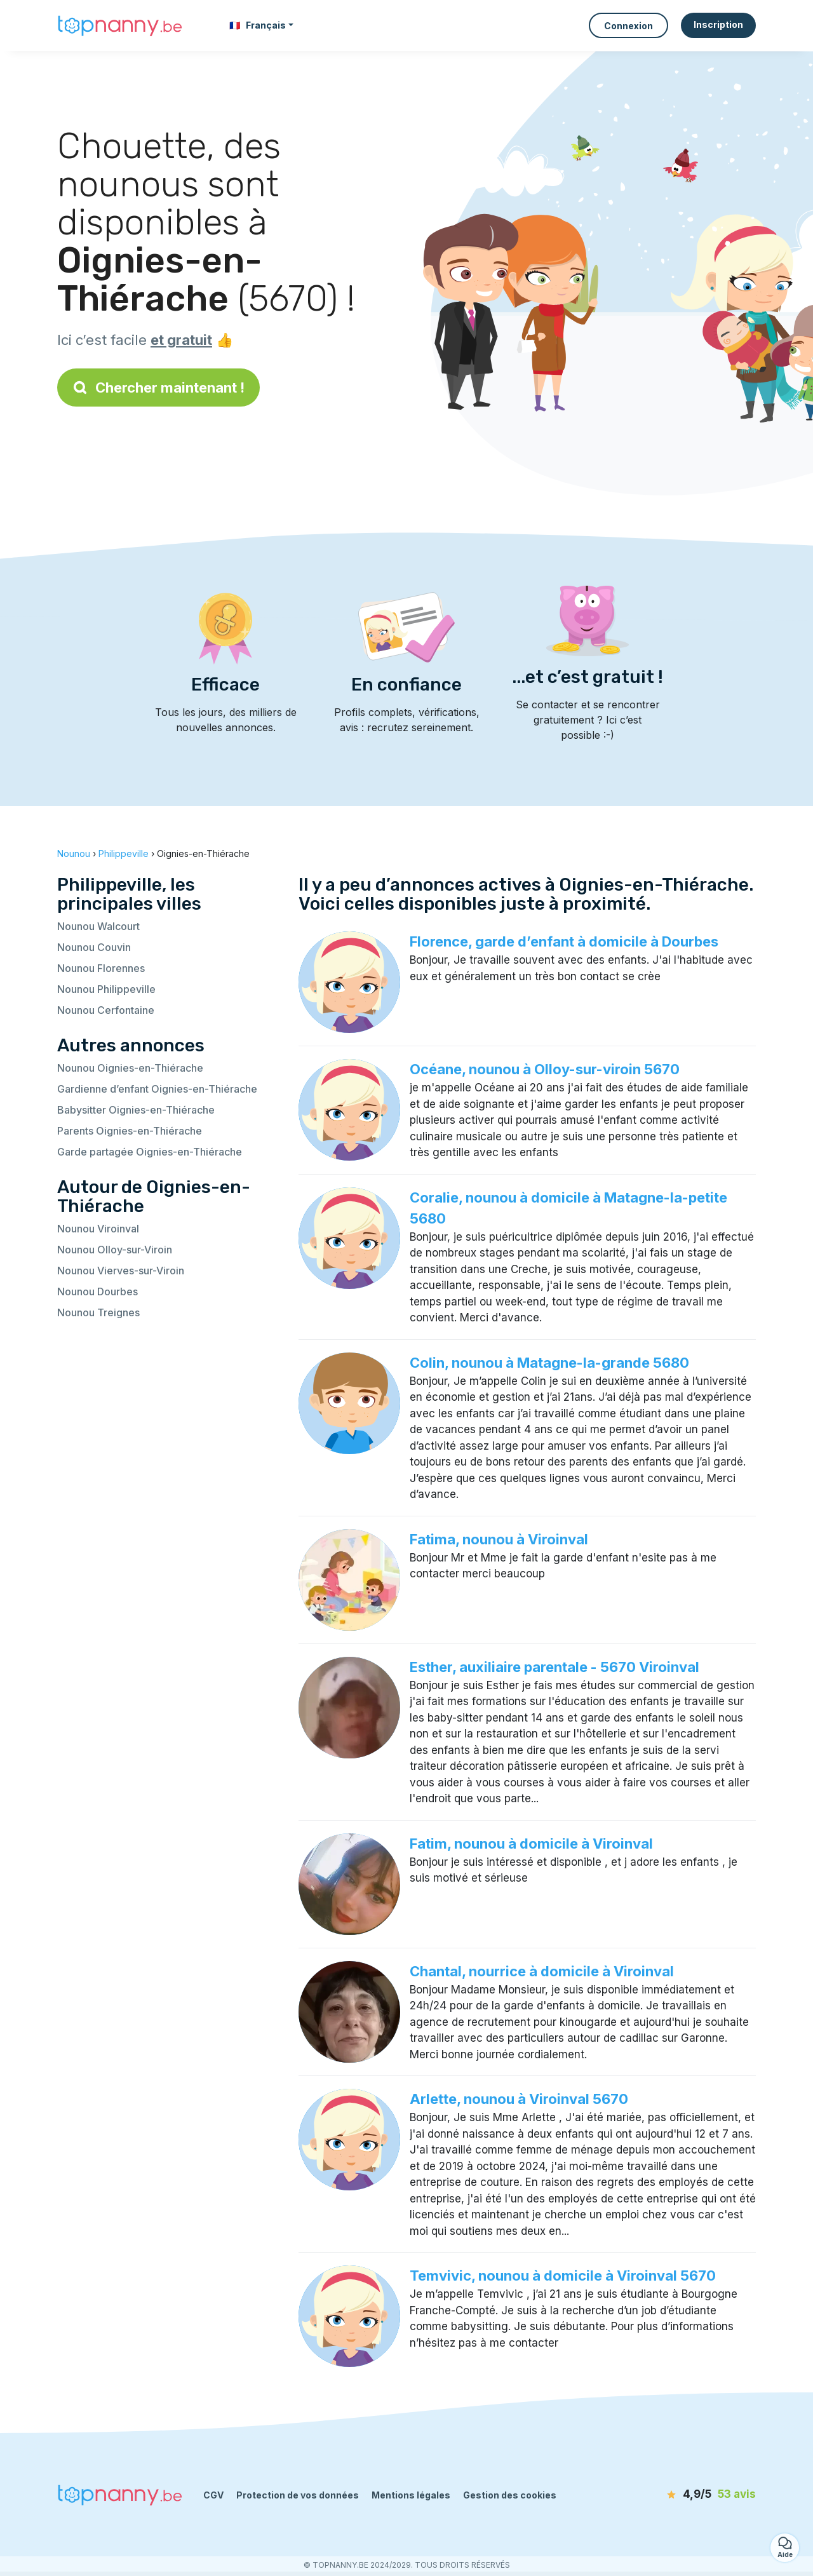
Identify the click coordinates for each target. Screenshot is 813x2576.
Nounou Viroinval (98, 1228)
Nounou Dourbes (97, 1291)
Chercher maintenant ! (158, 387)
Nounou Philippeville (106, 989)
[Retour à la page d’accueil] (120, 25)
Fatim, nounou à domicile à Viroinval (531, 1843)
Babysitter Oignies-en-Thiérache (136, 1109)
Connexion (628, 25)
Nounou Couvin (94, 947)
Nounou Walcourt (98, 926)
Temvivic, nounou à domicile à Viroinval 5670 (563, 2275)
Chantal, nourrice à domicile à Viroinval (542, 1971)
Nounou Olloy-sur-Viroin (114, 1249)
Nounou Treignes (98, 1312)
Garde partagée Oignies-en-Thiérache (149, 1151)
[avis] (683, 2494)
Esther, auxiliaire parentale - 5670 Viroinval (554, 1667)
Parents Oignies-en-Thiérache (129, 1130)
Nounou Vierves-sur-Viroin (120, 1270)
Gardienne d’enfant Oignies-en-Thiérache (157, 1088)
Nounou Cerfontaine (105, 1010)
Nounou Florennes (101, 968)
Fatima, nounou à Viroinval (499, 1539)
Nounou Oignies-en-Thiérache (130, 1068)
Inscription (718, 24)
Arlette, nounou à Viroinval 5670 (519, 2099)
